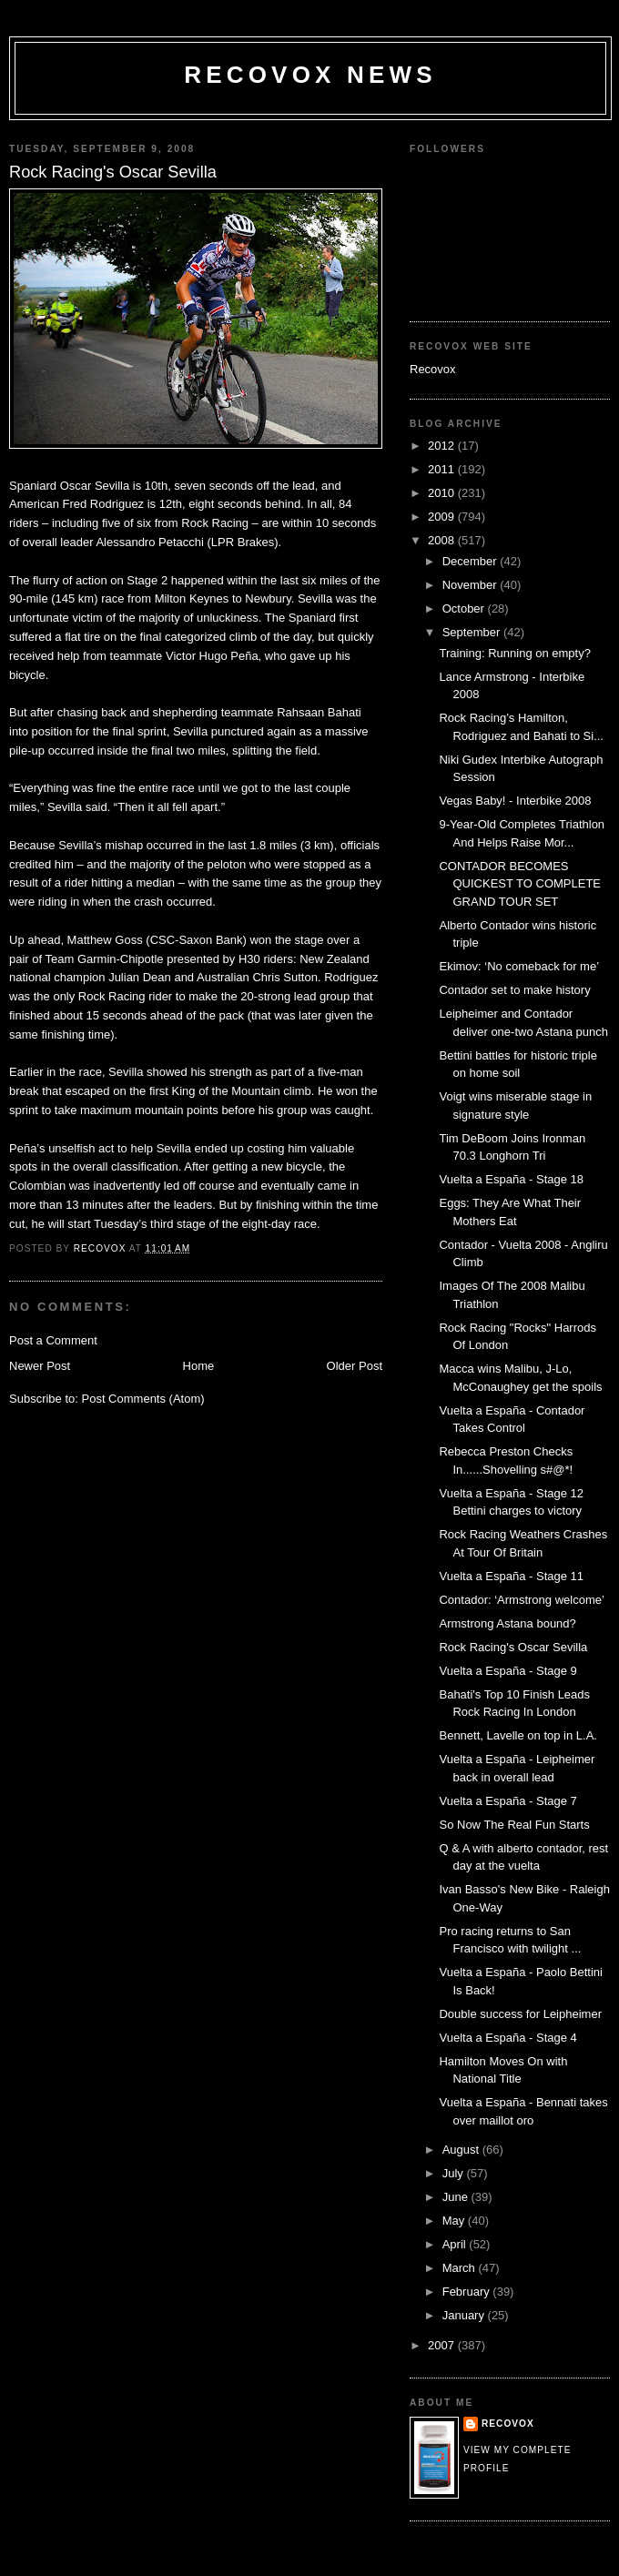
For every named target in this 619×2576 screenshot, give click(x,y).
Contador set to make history (514, 990)
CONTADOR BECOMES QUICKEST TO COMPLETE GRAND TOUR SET (520, 883)
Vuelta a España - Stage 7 (507, 1801)
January (465, 2315)
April (456, 2244)
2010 (443, 493)
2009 (443, 516)
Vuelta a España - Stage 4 (507, 2037)
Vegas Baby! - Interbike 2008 (515, 800)
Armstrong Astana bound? (507, 1623)
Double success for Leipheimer (520, 2014)
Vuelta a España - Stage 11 (511, 1576)
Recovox (433, 369)
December (471, 561)
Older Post (354, 1366)
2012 (443, 445)
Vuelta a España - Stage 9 (507, 1671)
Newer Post (39, 1366)
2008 (443, 540)
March (460, 2268)
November (471, 585)
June (457, 2197)
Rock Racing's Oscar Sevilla (513, 1647)
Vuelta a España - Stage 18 (511, 1179)
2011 (443, 469)
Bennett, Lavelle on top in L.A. (517, 1735)
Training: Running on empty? (514, 653)
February (467, 2291)
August (462, 2149)
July (454, 2173)
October (465, 608)
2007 (443, 2345)
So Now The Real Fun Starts (514, 1824)
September (472, 632)
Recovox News (310, 74)
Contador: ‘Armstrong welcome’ (521, 1600)
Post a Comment (53, 1340)
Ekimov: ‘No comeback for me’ (519, 966)
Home (199, 1366)
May (455, 2220)
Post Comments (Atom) (143, 1398)
